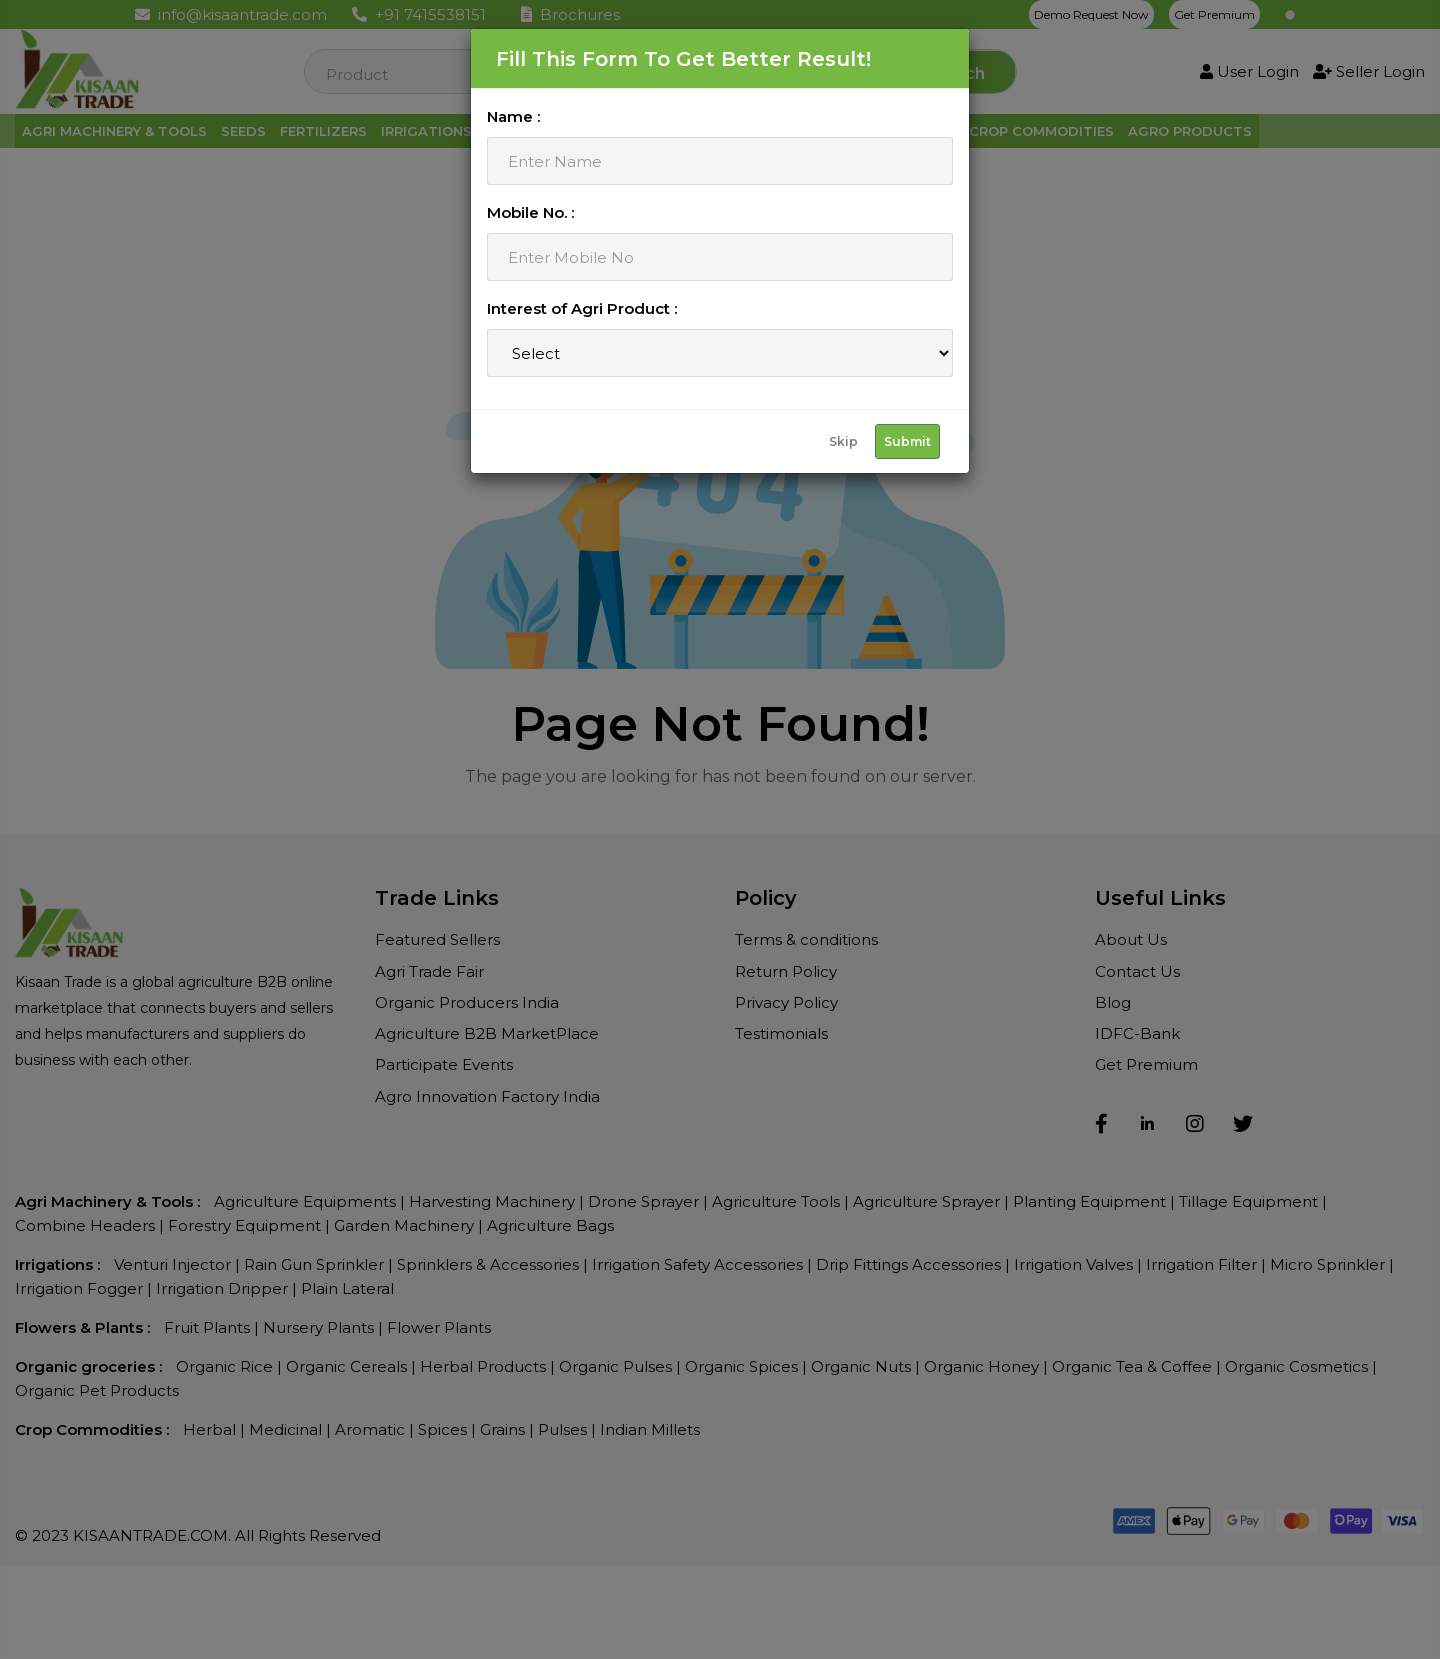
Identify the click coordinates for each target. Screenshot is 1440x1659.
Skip (843, 441)
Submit (907, 441)
